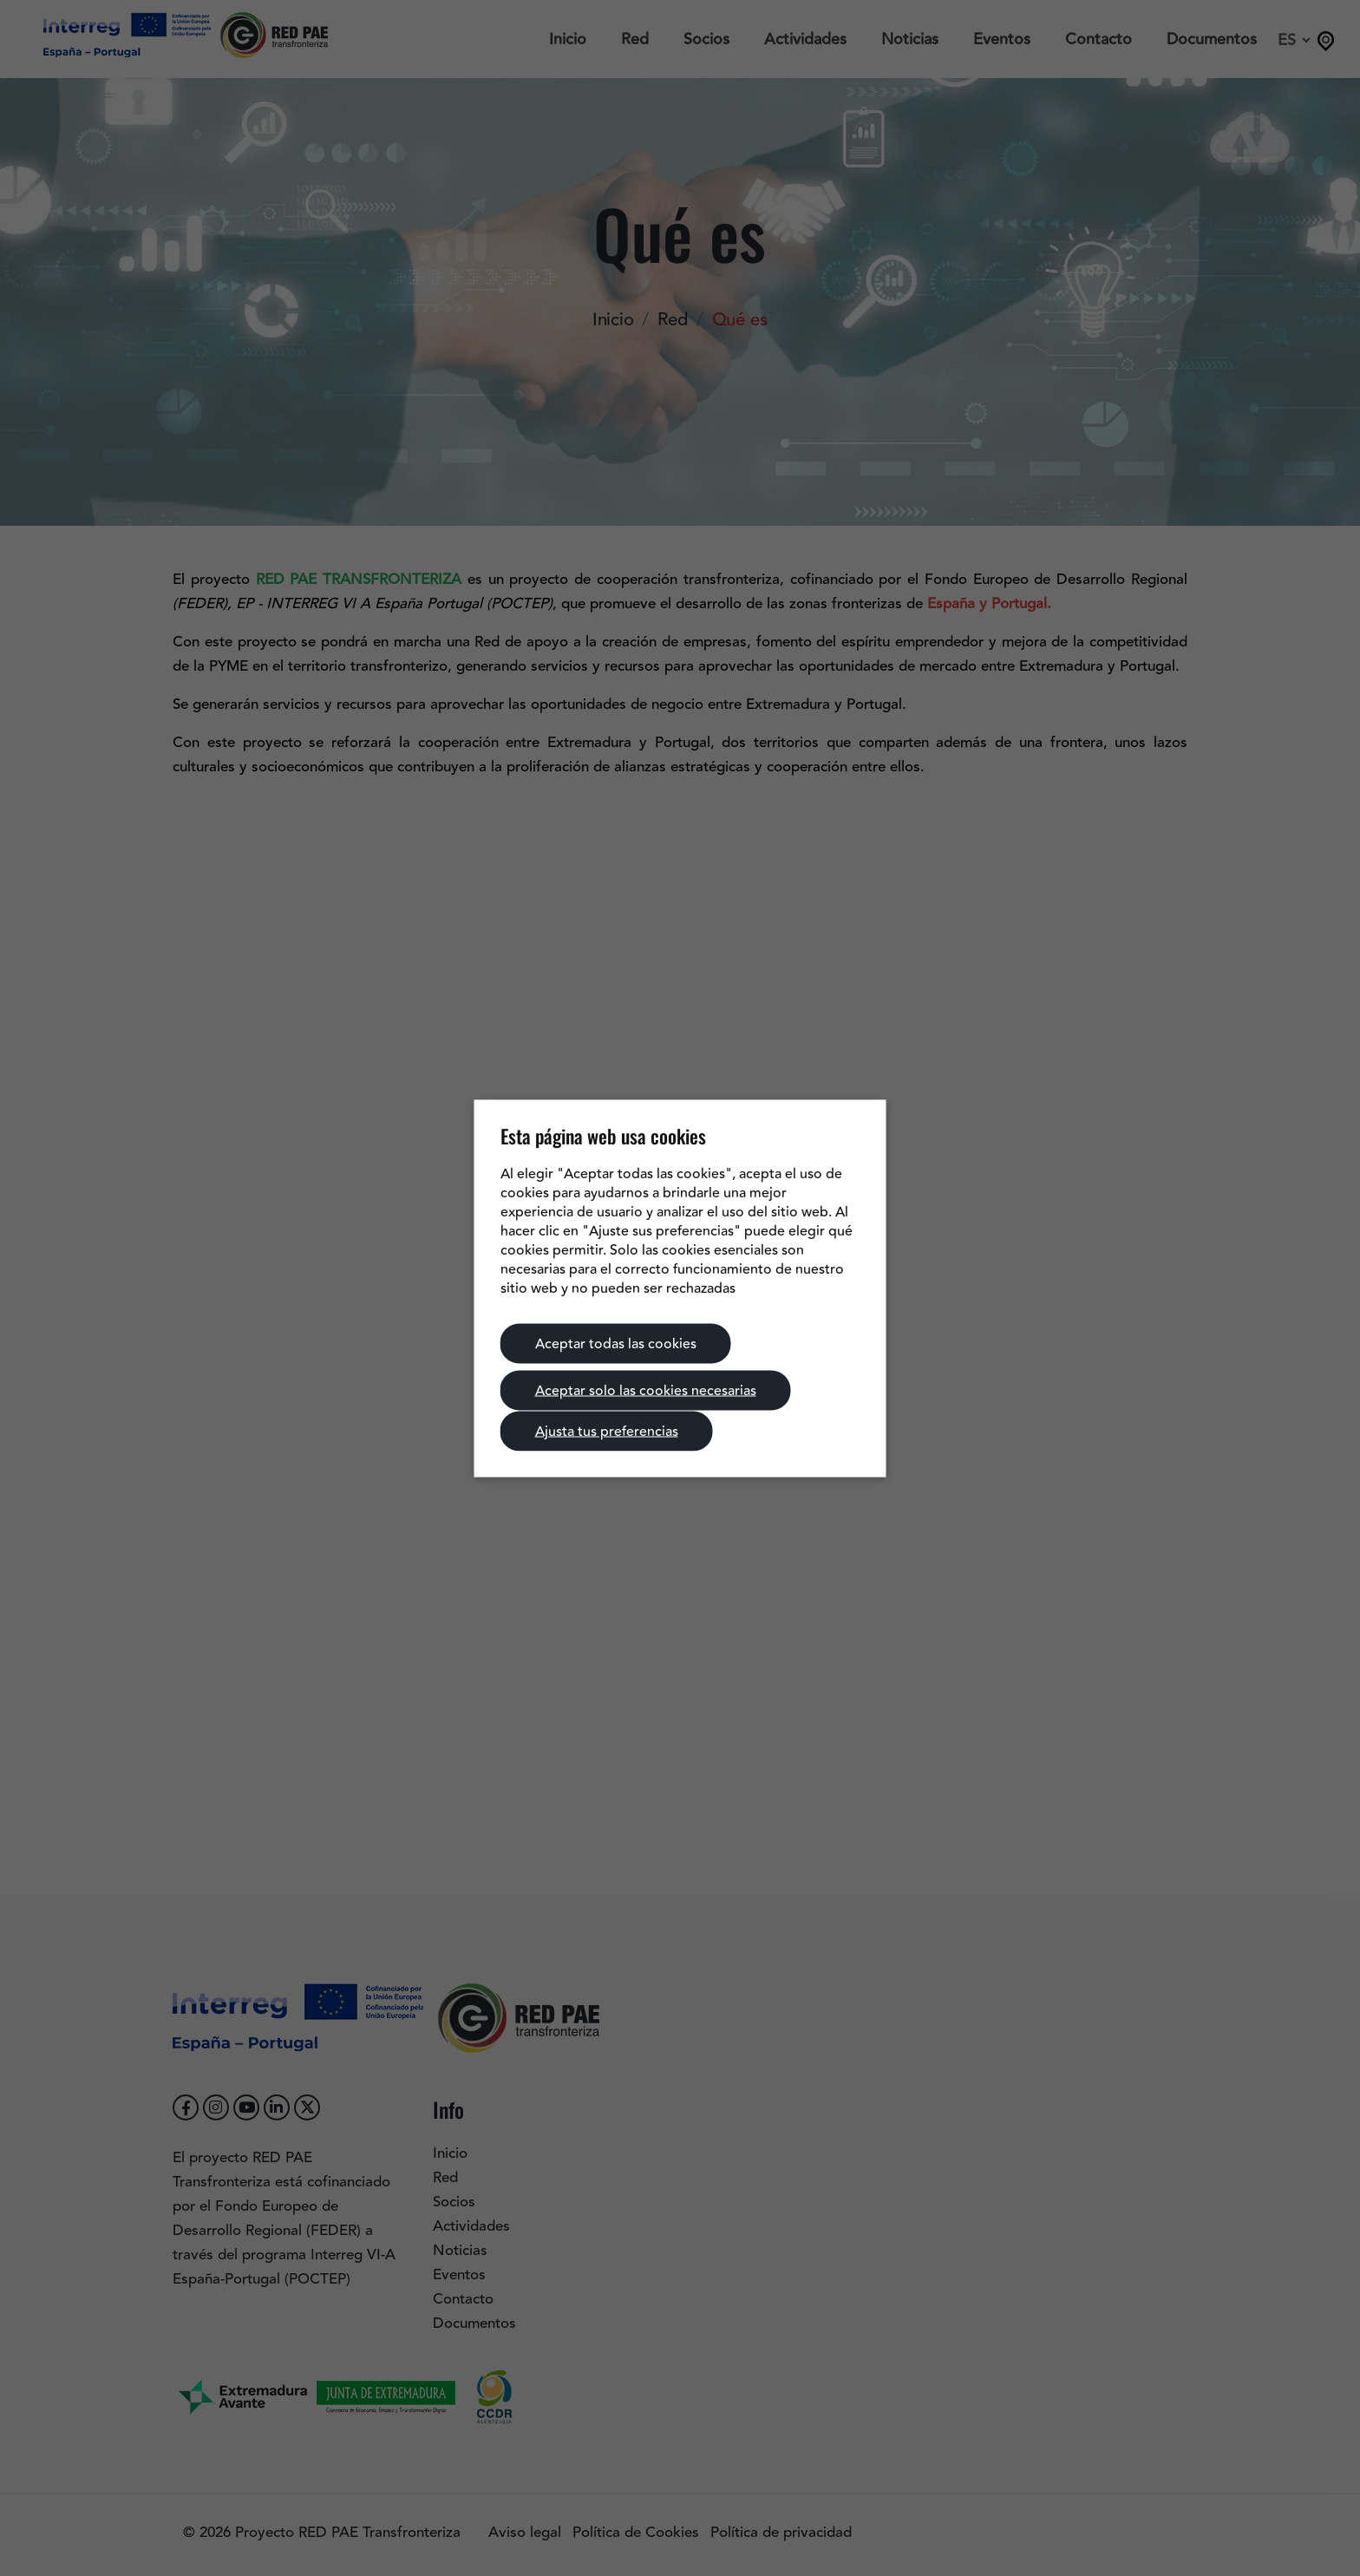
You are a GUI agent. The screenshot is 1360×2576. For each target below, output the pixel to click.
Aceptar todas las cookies (615, 1343)
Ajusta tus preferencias (606, 1430)
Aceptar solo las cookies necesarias (645, 1390)
